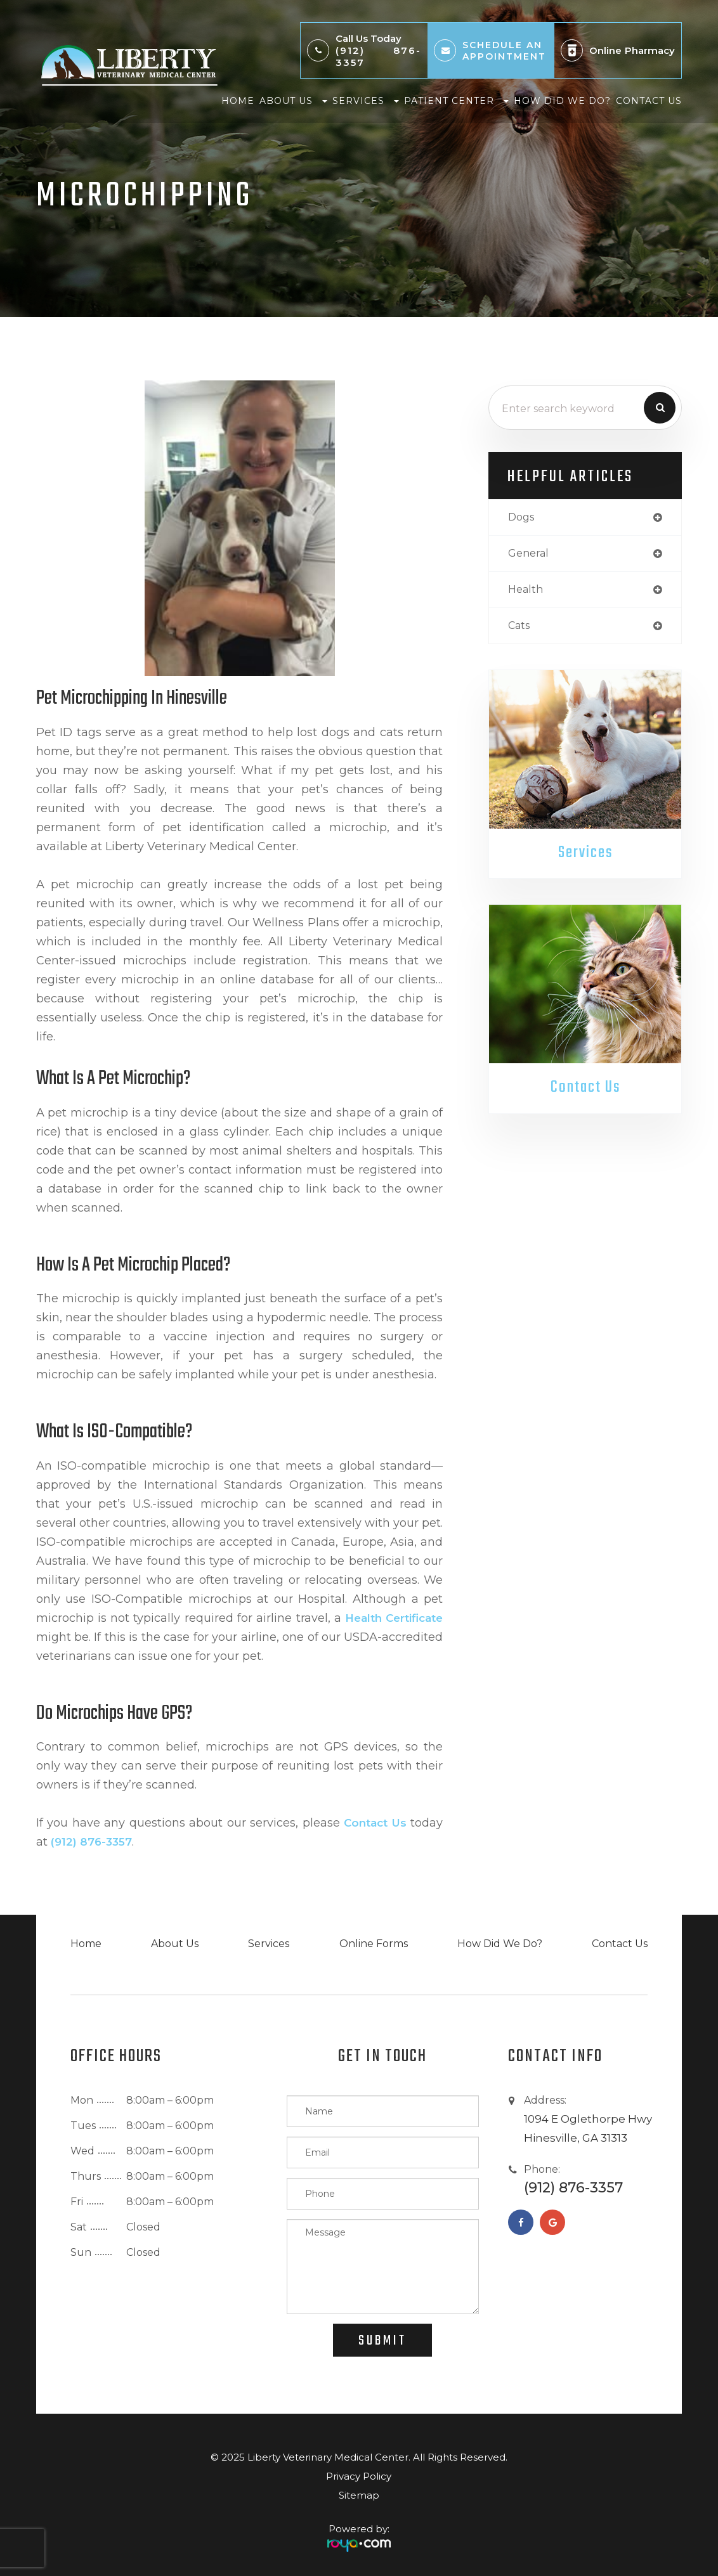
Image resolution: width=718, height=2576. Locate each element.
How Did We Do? (562, 101)
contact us (373, 1823)
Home (237, 101)
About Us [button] (293, 101)
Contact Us (649, 101)
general (530, 554)
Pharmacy (650, 50)
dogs (522, 517)
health (526, 592)
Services (585, 856)
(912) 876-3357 (378, 56)
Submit (382, 2341)
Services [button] (365, 101)
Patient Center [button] (456, 101)
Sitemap (359, 2495)
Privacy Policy (358, 2476)
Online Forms (372, 1944)
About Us (174, 1944)
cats (520, 628)
